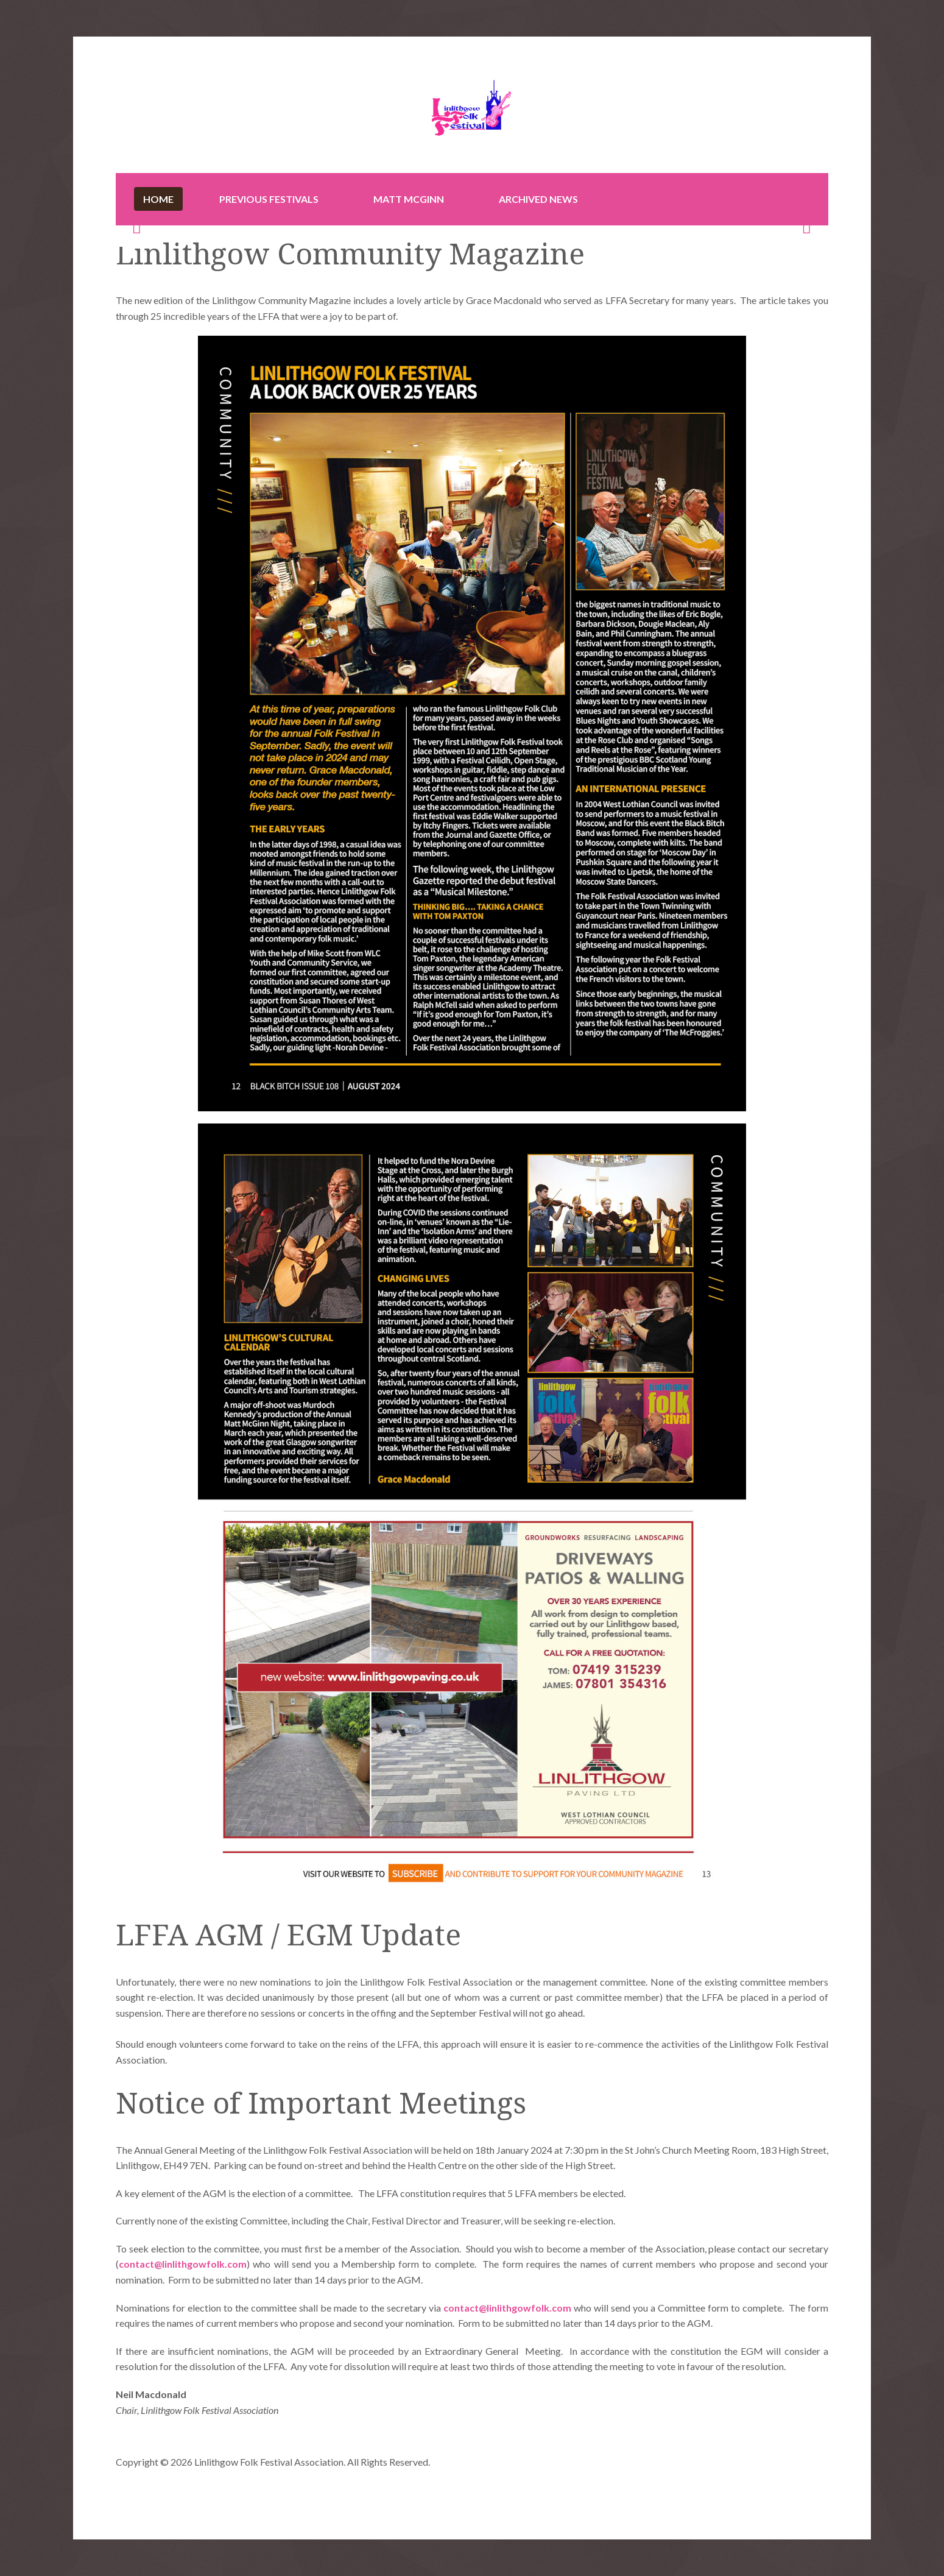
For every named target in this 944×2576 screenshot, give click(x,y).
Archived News (538, 199)
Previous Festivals (269, 199)
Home (158, 199)
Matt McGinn (408, 199)
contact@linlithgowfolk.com (183, 2264)
